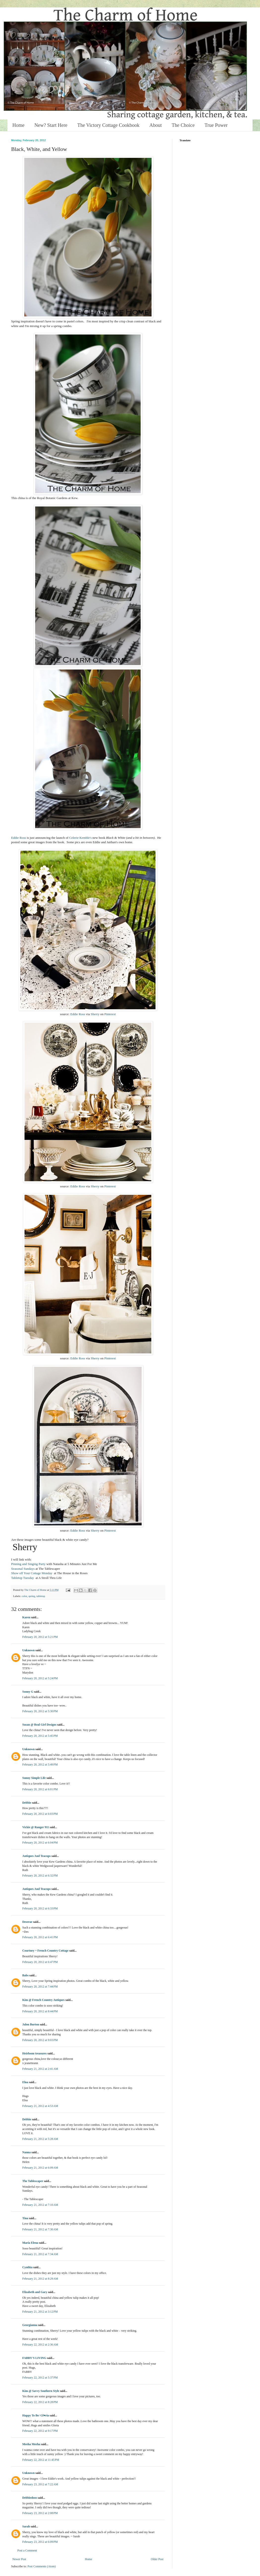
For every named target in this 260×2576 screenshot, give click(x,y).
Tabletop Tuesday (23, 1578)
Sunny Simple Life (34, 1778)
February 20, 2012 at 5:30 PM (40, 1711)
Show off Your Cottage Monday (31, 1573)
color (24, 1596)
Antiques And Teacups (36, 1856)
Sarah (26, 2526)
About (155, 125)
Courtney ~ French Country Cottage (45, 1950)
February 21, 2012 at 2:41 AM (40, 2069)
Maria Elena (30, 2242)
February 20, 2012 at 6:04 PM (40, 1842)
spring (31, 1596)
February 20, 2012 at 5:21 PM (40, 1637)
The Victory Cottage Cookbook (108, 125)
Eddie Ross (18, 838)
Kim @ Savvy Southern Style (40, 2391)
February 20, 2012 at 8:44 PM (40, 2011)
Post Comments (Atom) (41, 2566)
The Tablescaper (32, 2181)
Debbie (26, 1802)
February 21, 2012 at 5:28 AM (40, 2139)
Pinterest (110, 1014)
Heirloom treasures (34, 2053)
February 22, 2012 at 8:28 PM (40, 2402)
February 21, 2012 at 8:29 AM (40, 2278)
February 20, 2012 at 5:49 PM (40, 1764)
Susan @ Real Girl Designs (39, 1724)
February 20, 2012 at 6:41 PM (40, 1937)
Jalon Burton (30, 2024)
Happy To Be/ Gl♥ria (35, 2415)
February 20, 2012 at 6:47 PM (40, 1962)
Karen (26, 1617)
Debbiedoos (29, 2497)
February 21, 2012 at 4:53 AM (40, 2106)
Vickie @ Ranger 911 (35, 1827)
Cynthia (27, 2267)
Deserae (27, 1922)
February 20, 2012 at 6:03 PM (40, 1814)
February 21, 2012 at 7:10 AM (40, 2205)
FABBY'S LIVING (34, 2358)
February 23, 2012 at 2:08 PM (40, 2513)
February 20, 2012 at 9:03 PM (40, 2040)
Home (18, 125)
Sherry (95, 1014)
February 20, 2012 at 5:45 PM (40, 1735)
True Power (216, 125)
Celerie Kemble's (80, 838)
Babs (25, 1975)
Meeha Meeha (31, 2444)
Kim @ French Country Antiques (43, 2000)
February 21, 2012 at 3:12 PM (40, 2311)
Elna (25, 2082)
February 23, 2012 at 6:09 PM (40, 2542)
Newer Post (19, 2559)
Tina (25, 2218)
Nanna (26, 2152)
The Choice (183, 125)
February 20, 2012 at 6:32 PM (40, 1875)
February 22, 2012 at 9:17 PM (40, 2431)
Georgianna (29, 2325)
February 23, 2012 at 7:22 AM (40, 2484)
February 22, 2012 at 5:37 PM (40, 2377)
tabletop (40, 1596)
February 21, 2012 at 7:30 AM (40, 2229)
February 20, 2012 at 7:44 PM (40, 1986)
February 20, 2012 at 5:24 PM (40, 1678)
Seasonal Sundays (23, 1568)
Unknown (28, 1650)
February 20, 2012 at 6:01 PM (40, 1789)
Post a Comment (27, 2550)
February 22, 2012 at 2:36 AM (40, 2344)
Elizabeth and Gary (35, 2292)
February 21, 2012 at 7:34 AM (40, 2254)
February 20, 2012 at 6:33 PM (40, 1908)
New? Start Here (50, 125)
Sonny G (27, 1691)
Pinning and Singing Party (28, 1564)
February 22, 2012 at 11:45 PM (40, 2460)
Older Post (157, 2559)
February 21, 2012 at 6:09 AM (40, 2167)
